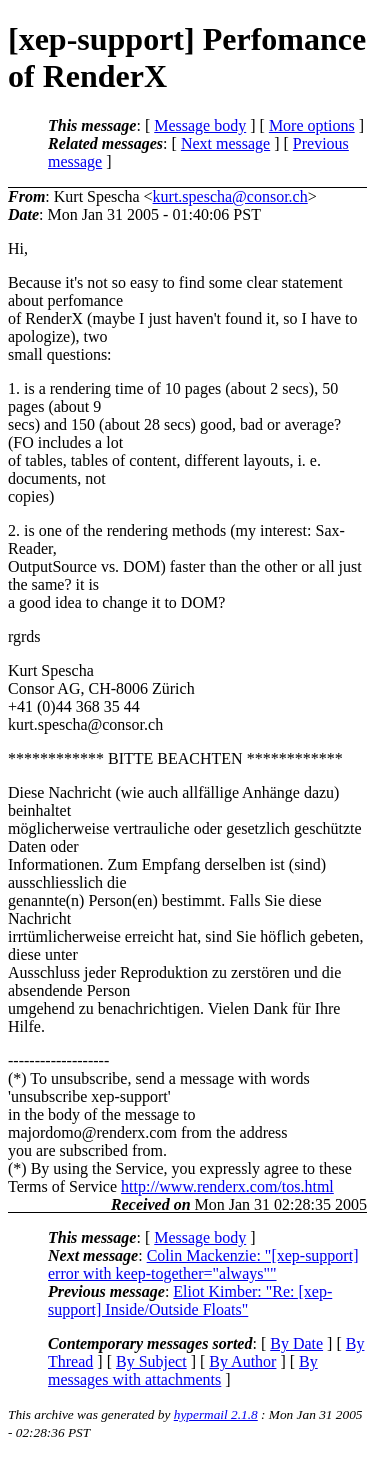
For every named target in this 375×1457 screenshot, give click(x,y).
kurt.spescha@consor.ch (230, 196)
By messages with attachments (183, 1370)
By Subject (151, 1361)
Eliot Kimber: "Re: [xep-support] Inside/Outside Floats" (190, 1300)
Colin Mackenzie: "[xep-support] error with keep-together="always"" (203, 1264)
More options (312, 125)
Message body (200, 125)
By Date (296, 1343)
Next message (225, 143)
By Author (242, 1361)
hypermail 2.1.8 (216, 1414)
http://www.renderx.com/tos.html (227, 1186)
